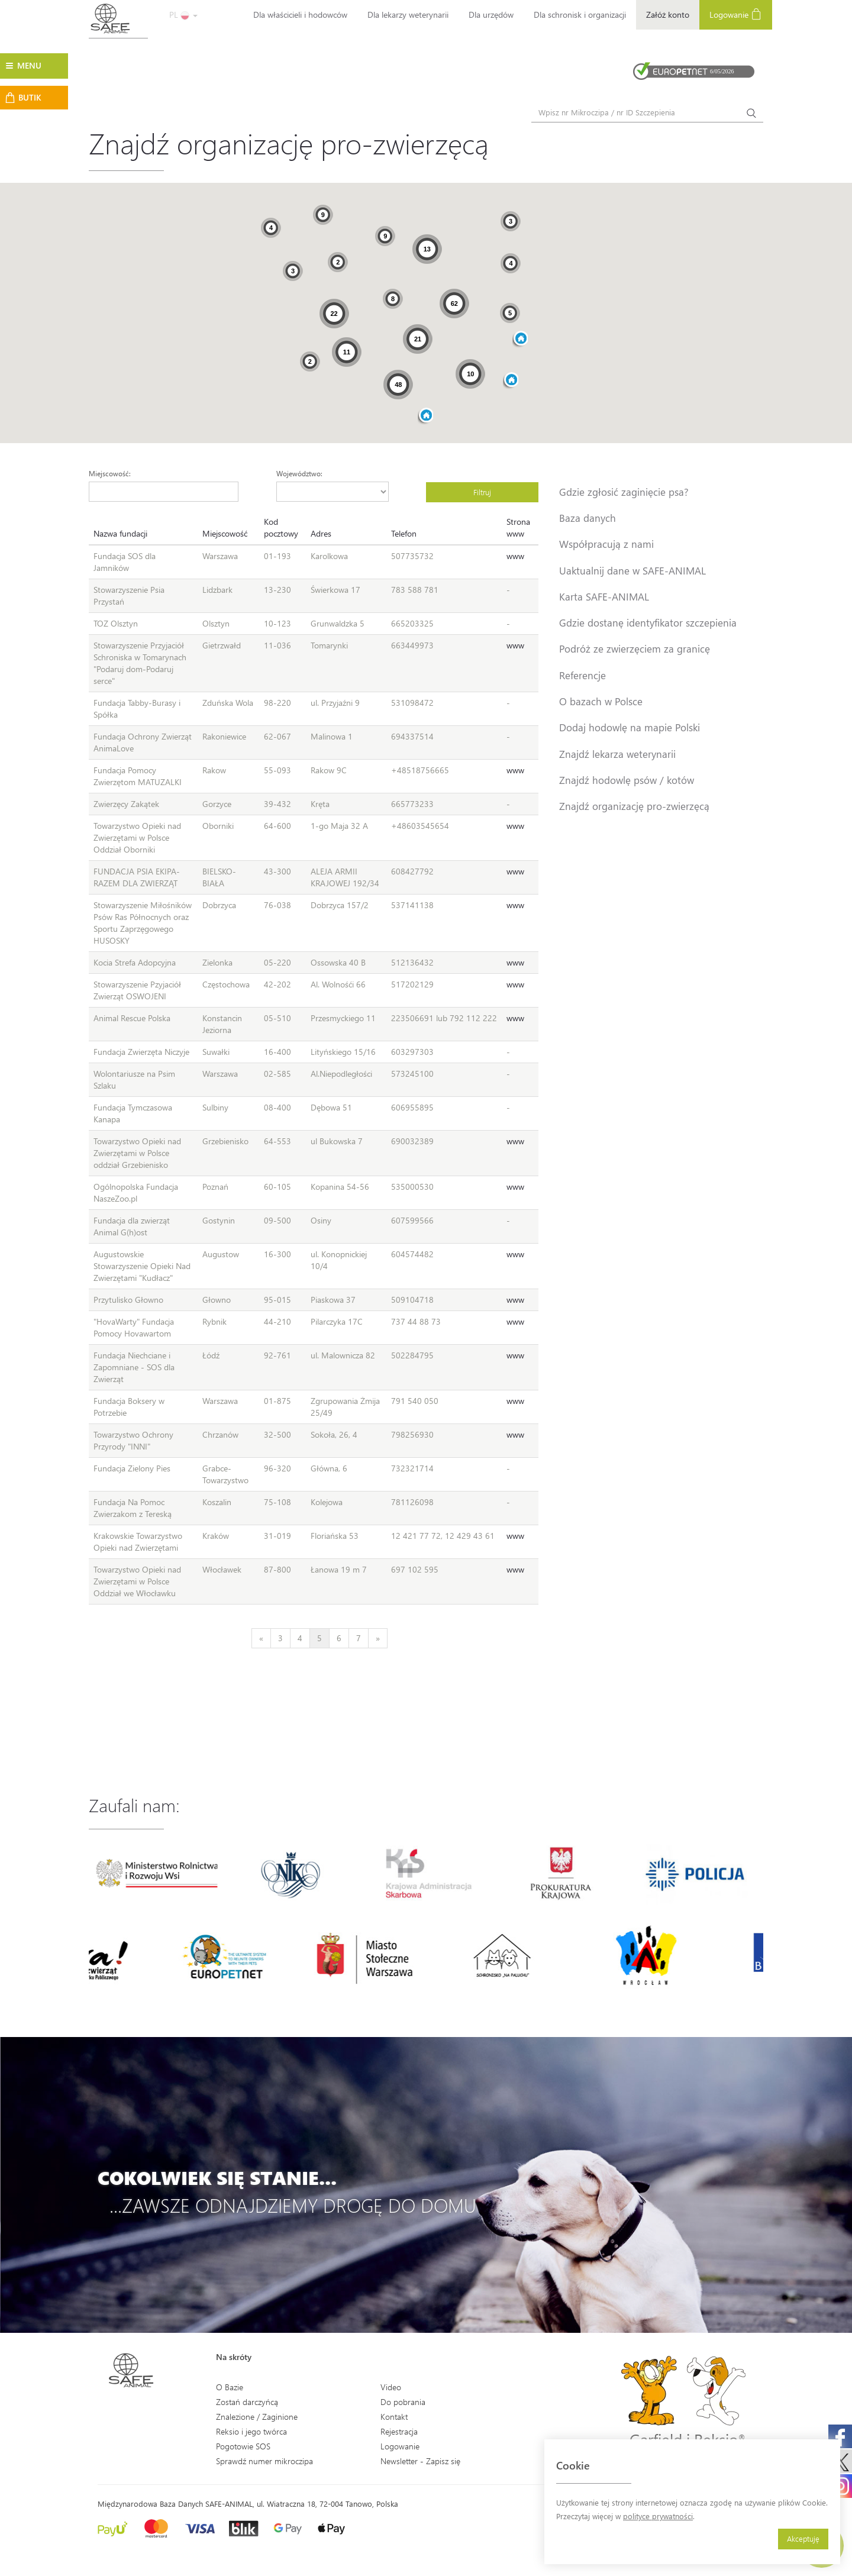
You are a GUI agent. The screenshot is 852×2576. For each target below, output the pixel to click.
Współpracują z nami (606, 543)
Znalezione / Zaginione (257, 2416)
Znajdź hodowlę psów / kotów (626, 779)
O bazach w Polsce (601, 701)
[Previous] (261, 1638)
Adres (321, 533)
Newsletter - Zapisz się (420, 2461)
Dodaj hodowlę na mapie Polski (629, 727)
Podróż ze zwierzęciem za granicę (634, 648)
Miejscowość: (110, 473)
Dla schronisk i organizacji (580, 14)
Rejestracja (399, 2431)
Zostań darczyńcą (247, 2401)
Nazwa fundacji (120, 533)
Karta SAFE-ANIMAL (604, 596)
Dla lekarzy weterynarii (407, 14)
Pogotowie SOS (243, 2446)
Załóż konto (667, 14)
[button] (510, 380)
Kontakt (394, 2416)
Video (390, 2387)
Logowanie (735, 14)
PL (183, 14)
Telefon (404, 533)
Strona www (518, 527)
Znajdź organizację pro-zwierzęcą (634, 805)
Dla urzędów (491, 14)
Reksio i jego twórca (251, 2431)
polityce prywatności (658, 2516)
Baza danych (587, 517)
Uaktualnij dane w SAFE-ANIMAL (632, 570)
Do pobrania (402, 2401)
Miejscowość (224, 533)
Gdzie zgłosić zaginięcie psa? (624, 491)
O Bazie (229, 2387)
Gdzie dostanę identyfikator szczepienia (648, 622)
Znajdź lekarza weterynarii (617, 753)
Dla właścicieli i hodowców (300, 14)
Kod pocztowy (281, 527)
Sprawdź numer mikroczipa (264, 2461)
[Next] (378, 1638)
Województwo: (299, 473)
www (515, 555)
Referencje (582, 675)
